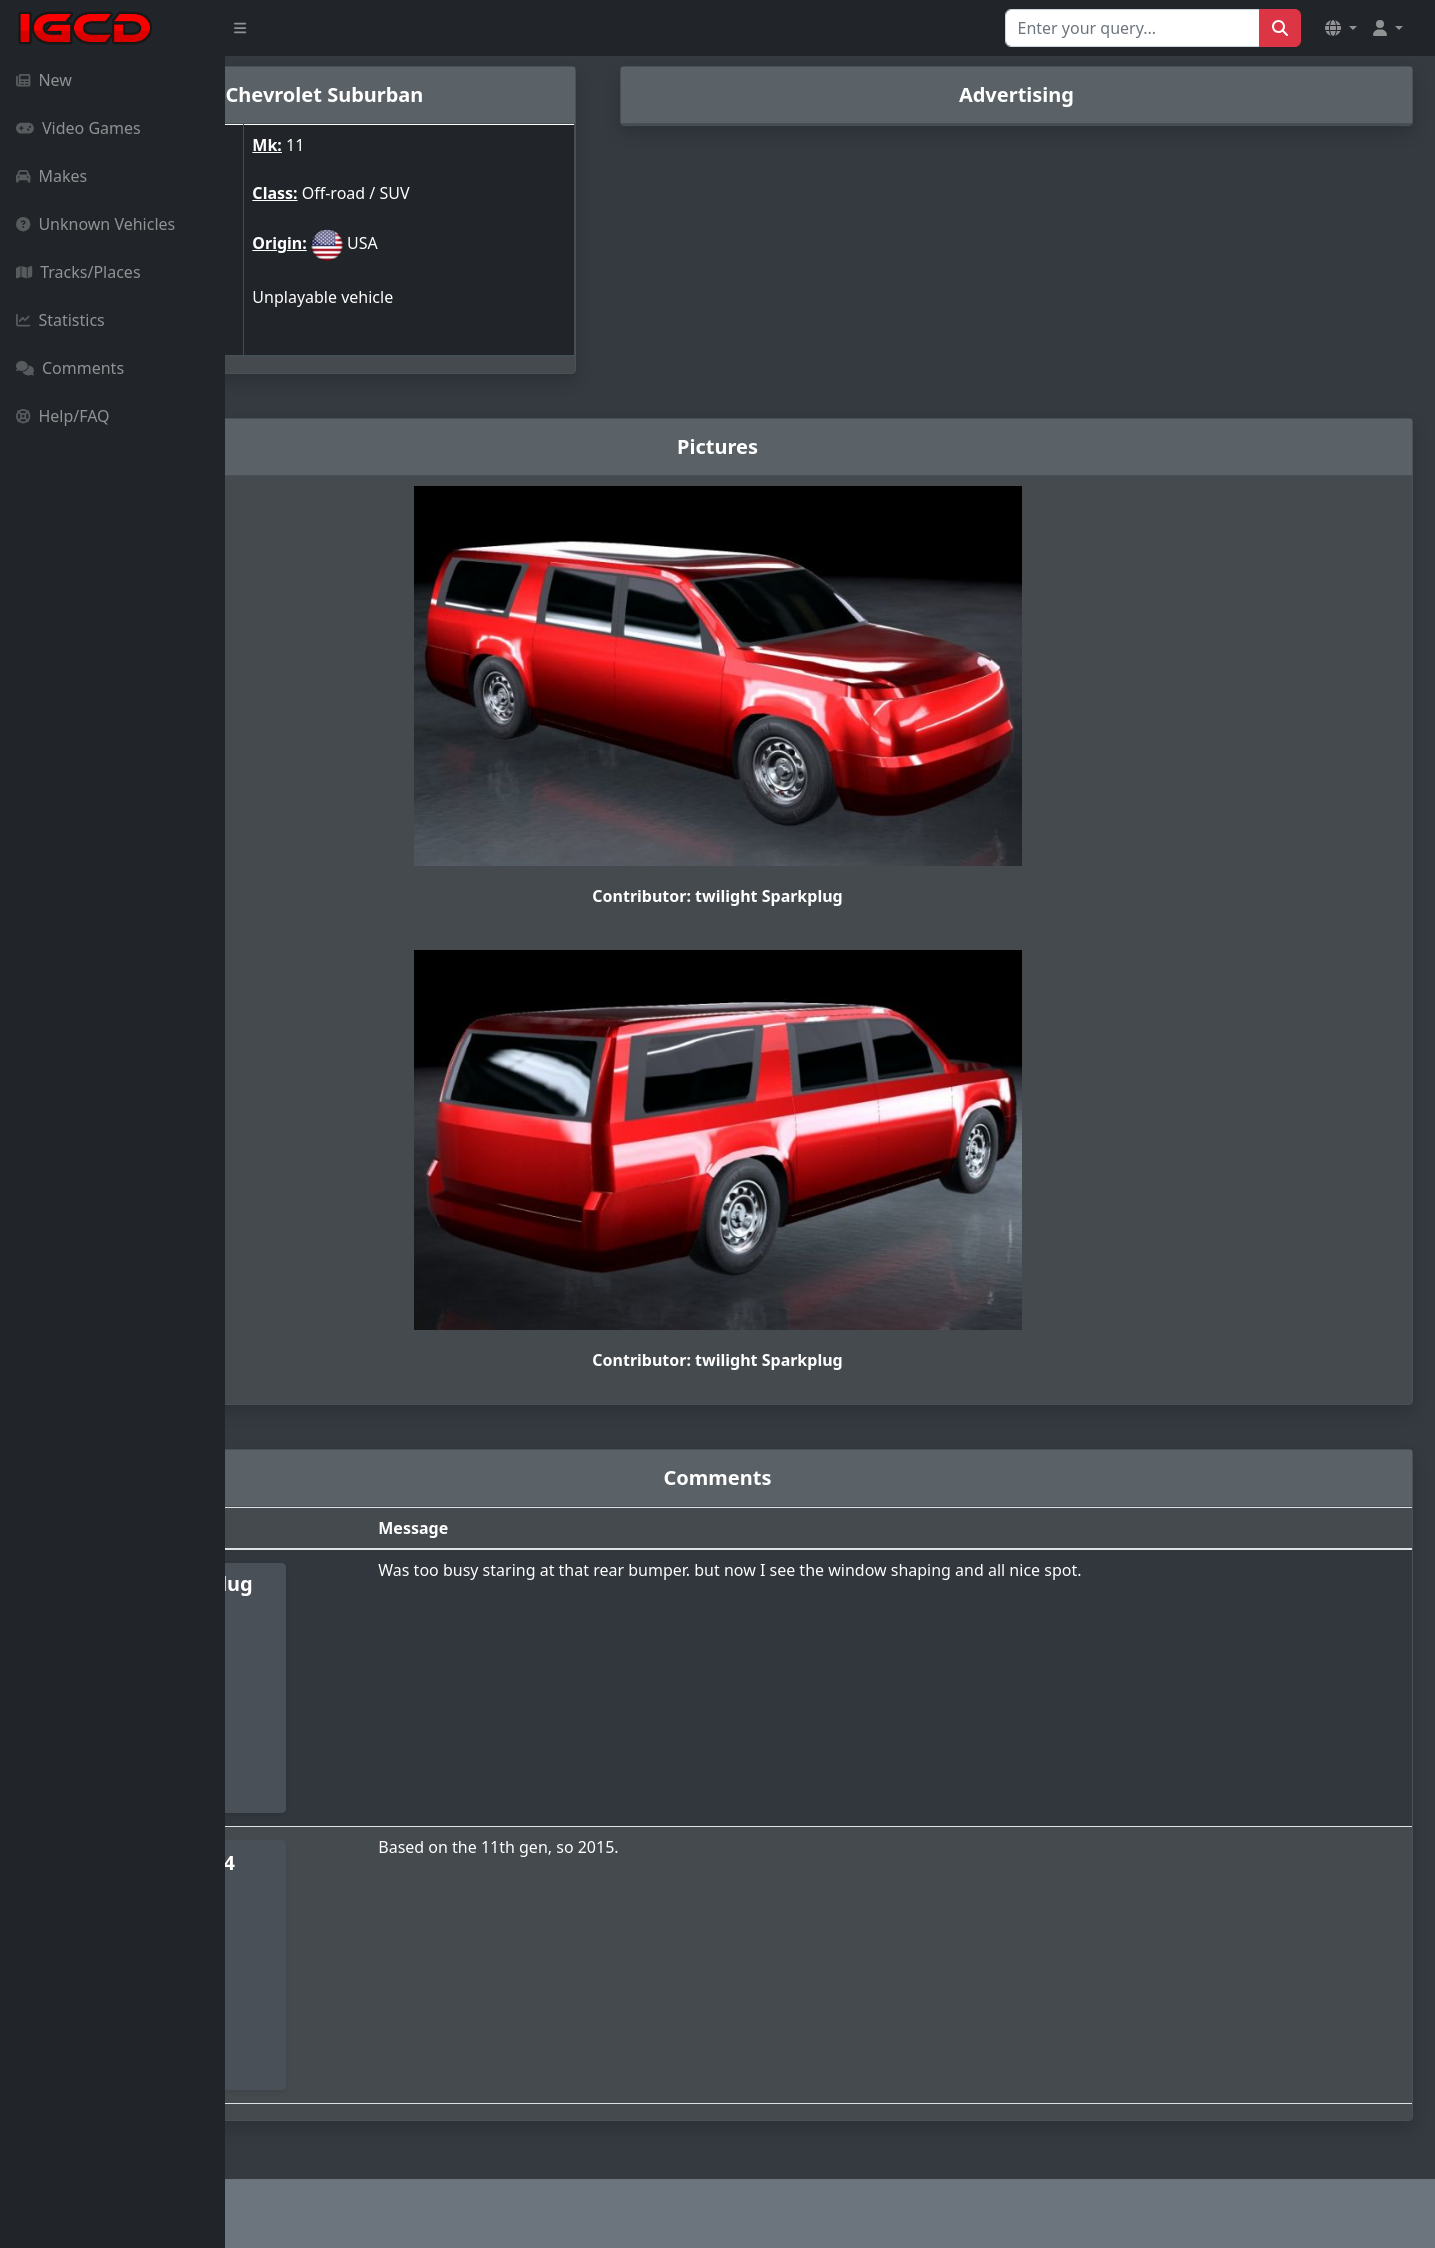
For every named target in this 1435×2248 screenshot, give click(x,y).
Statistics (60, 320)
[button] (1341, 28)
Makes (51, 176)
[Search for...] (1132, 28)
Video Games (78, 128)
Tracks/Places (78, 272)
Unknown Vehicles (95, 224)
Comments (70, 368)
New (44, 80)
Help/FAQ (63, 416)
